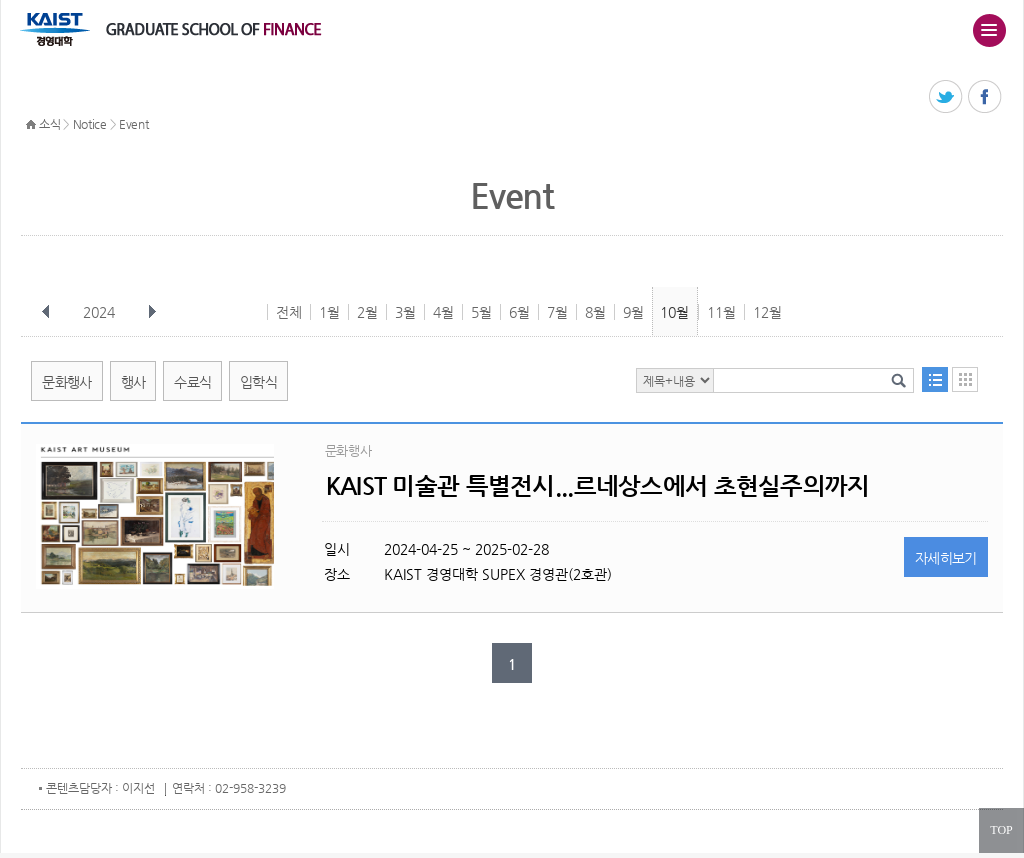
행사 (133, 382)
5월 (481, 312)
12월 (767, 312)
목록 (935, 379)
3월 (405, 312)
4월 (443, 312)
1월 (329, 312)
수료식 (192, 382)
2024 (101, 312)
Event (134, 124)
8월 (595, 312)
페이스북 (985, 97)
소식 (49, 124)
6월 (519, 312)
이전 (46, 312)
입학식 (258, 382)
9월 (633, 312)
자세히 (946, 558)
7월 (557, 312)
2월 (367, 312)
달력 (965, 379)
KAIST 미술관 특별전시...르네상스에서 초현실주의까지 (598, 486)
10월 (674, 312)
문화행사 (66, 382)
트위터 (946, 97)
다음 (152, 312)
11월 (721, 312)
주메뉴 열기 (989, 30)
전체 (289, 312)
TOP (1001, 830)
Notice (90, 124)
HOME (31, 125)
